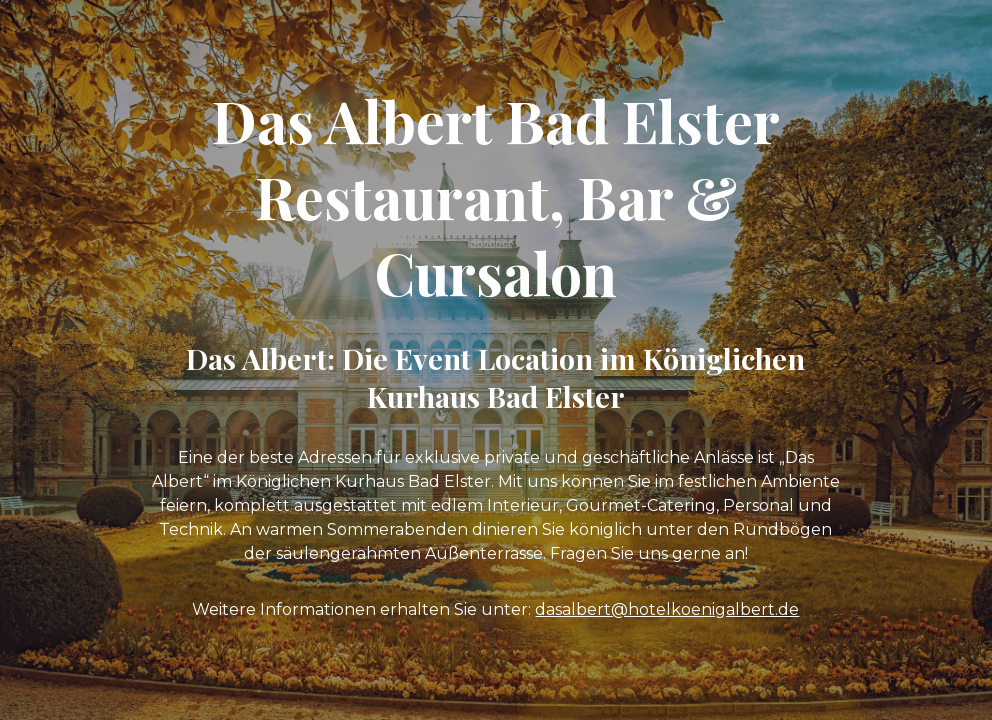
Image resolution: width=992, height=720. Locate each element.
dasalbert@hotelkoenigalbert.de (667, 609)
